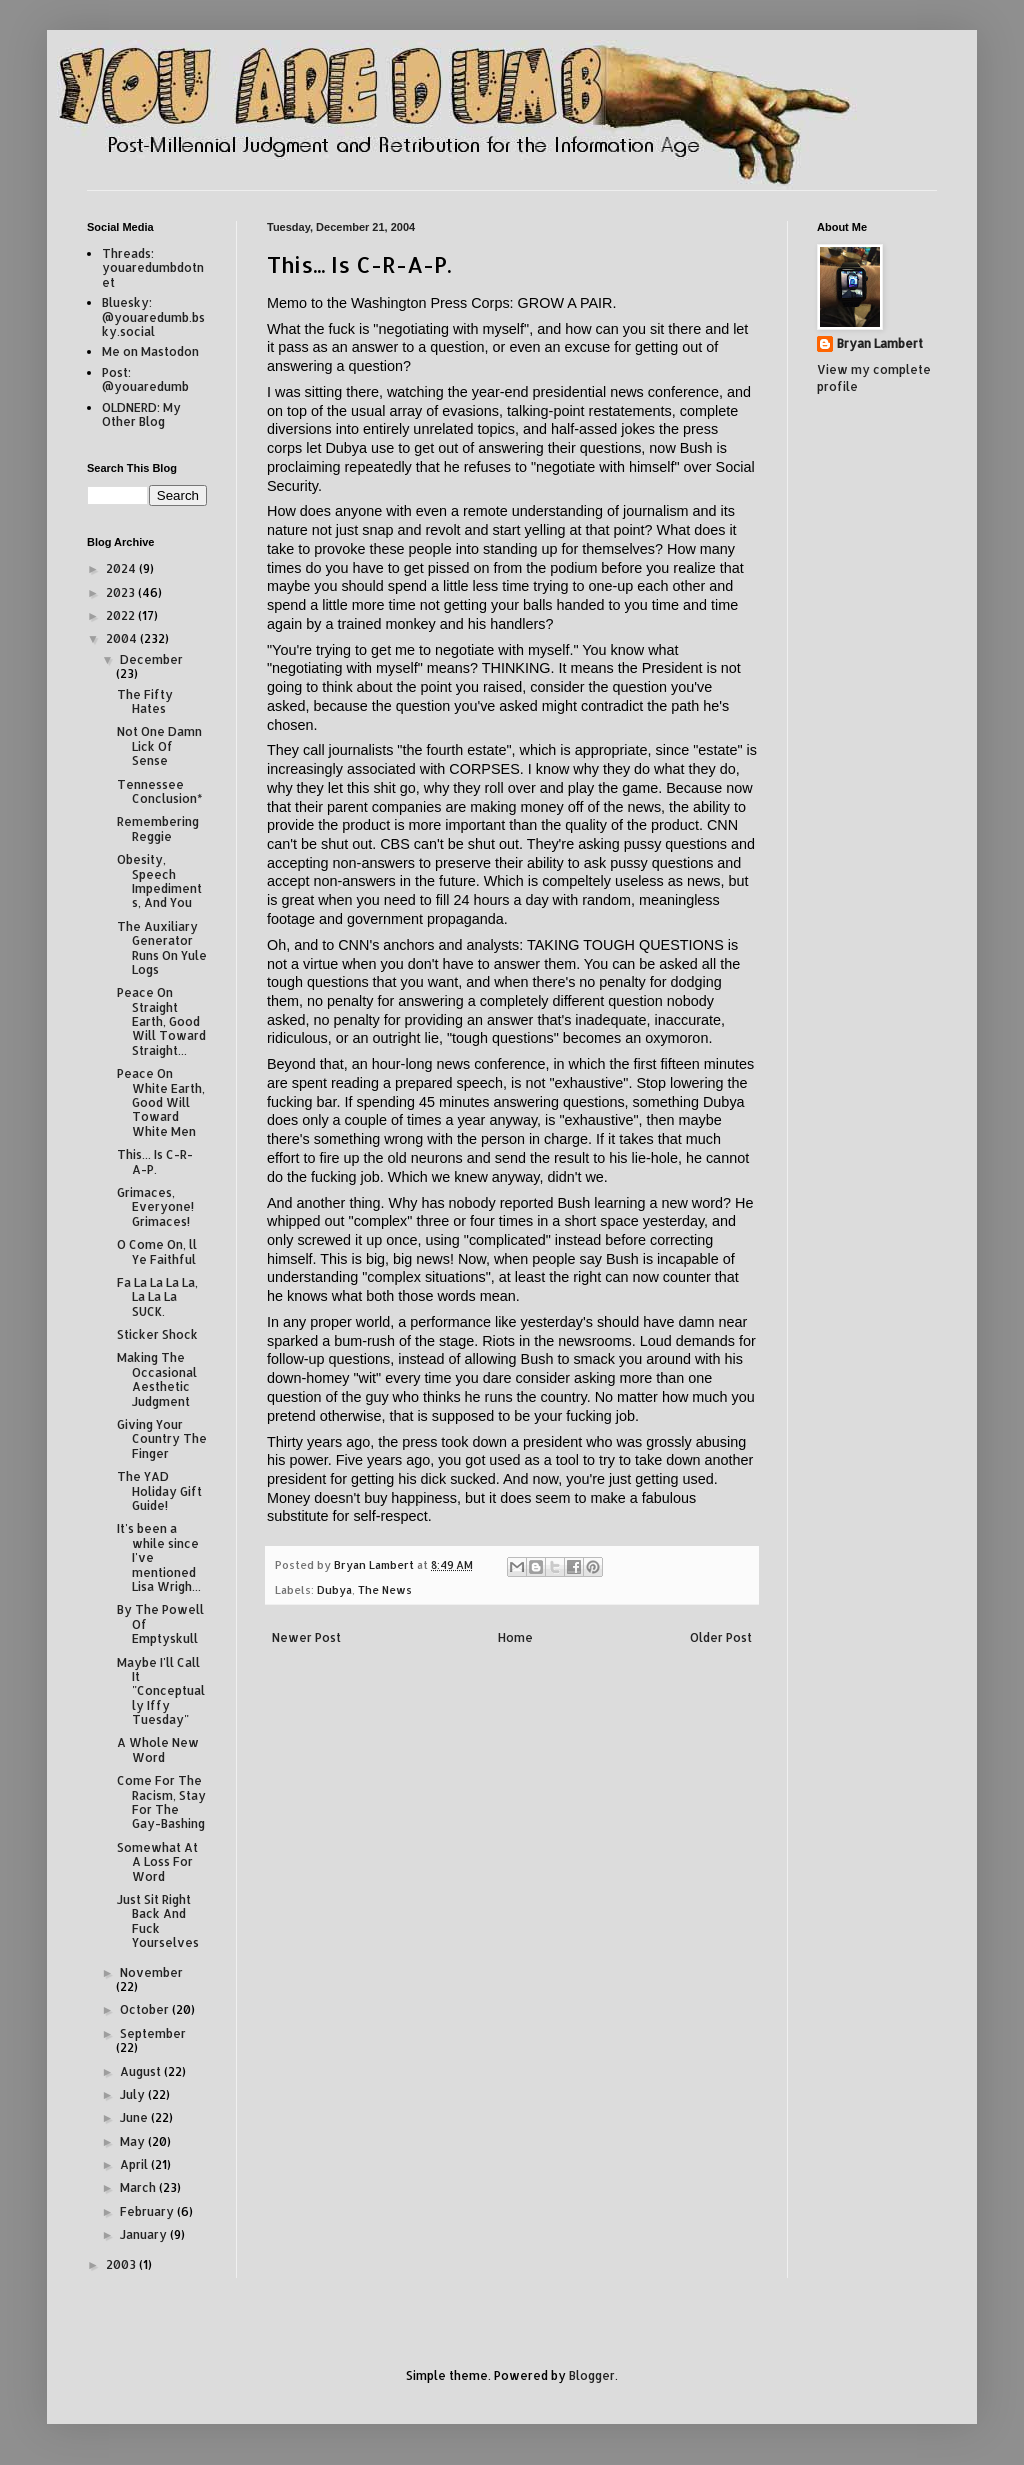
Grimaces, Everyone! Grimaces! (155, 1207)
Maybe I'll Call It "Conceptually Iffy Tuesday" (161, 1691)
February (148, 2211)
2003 (122, 2264)
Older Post (721, 1637)
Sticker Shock (157, 1334)
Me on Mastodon (150, 351)
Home (515, 1637)
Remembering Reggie (158, 828)
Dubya (334, 1590)
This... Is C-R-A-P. (155, 1161)
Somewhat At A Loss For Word (157, 1862)
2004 (123, 638)
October (146, 2009)
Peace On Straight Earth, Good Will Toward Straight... (161, 1021)
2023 (122, 592)
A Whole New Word (158, 1749)
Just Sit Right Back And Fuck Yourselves (158, 1921)
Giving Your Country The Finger (162, 1439)
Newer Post (306, 1637)
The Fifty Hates (145, 701)
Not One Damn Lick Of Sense (159, 746)
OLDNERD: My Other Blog (141, 414)
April (135, 2164)
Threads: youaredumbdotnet (153, 268)
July (134, 2094)
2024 (122, 568)
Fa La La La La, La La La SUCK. (157, 1297)
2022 (122, 615)
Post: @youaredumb (145, 379)
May (134, 2141)
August (142, 2071)
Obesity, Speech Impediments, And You (159, 881)
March (139, 2187)
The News (385, 1590)
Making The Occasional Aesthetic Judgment (157, 1379)
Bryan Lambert (880, 343)
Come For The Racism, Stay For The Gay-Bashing (161, 1802)
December (151, 659)
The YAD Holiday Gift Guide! (159, 1491)
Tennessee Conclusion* (159, 791)
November (151, 1972)
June (135, 2117)
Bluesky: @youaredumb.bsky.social (153, 317)
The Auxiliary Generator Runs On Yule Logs (162, 948)
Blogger (592, 2375)
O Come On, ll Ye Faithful (157, 1251)
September (153, 2033)
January (145, 2234)
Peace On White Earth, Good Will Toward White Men (161, 1102)
